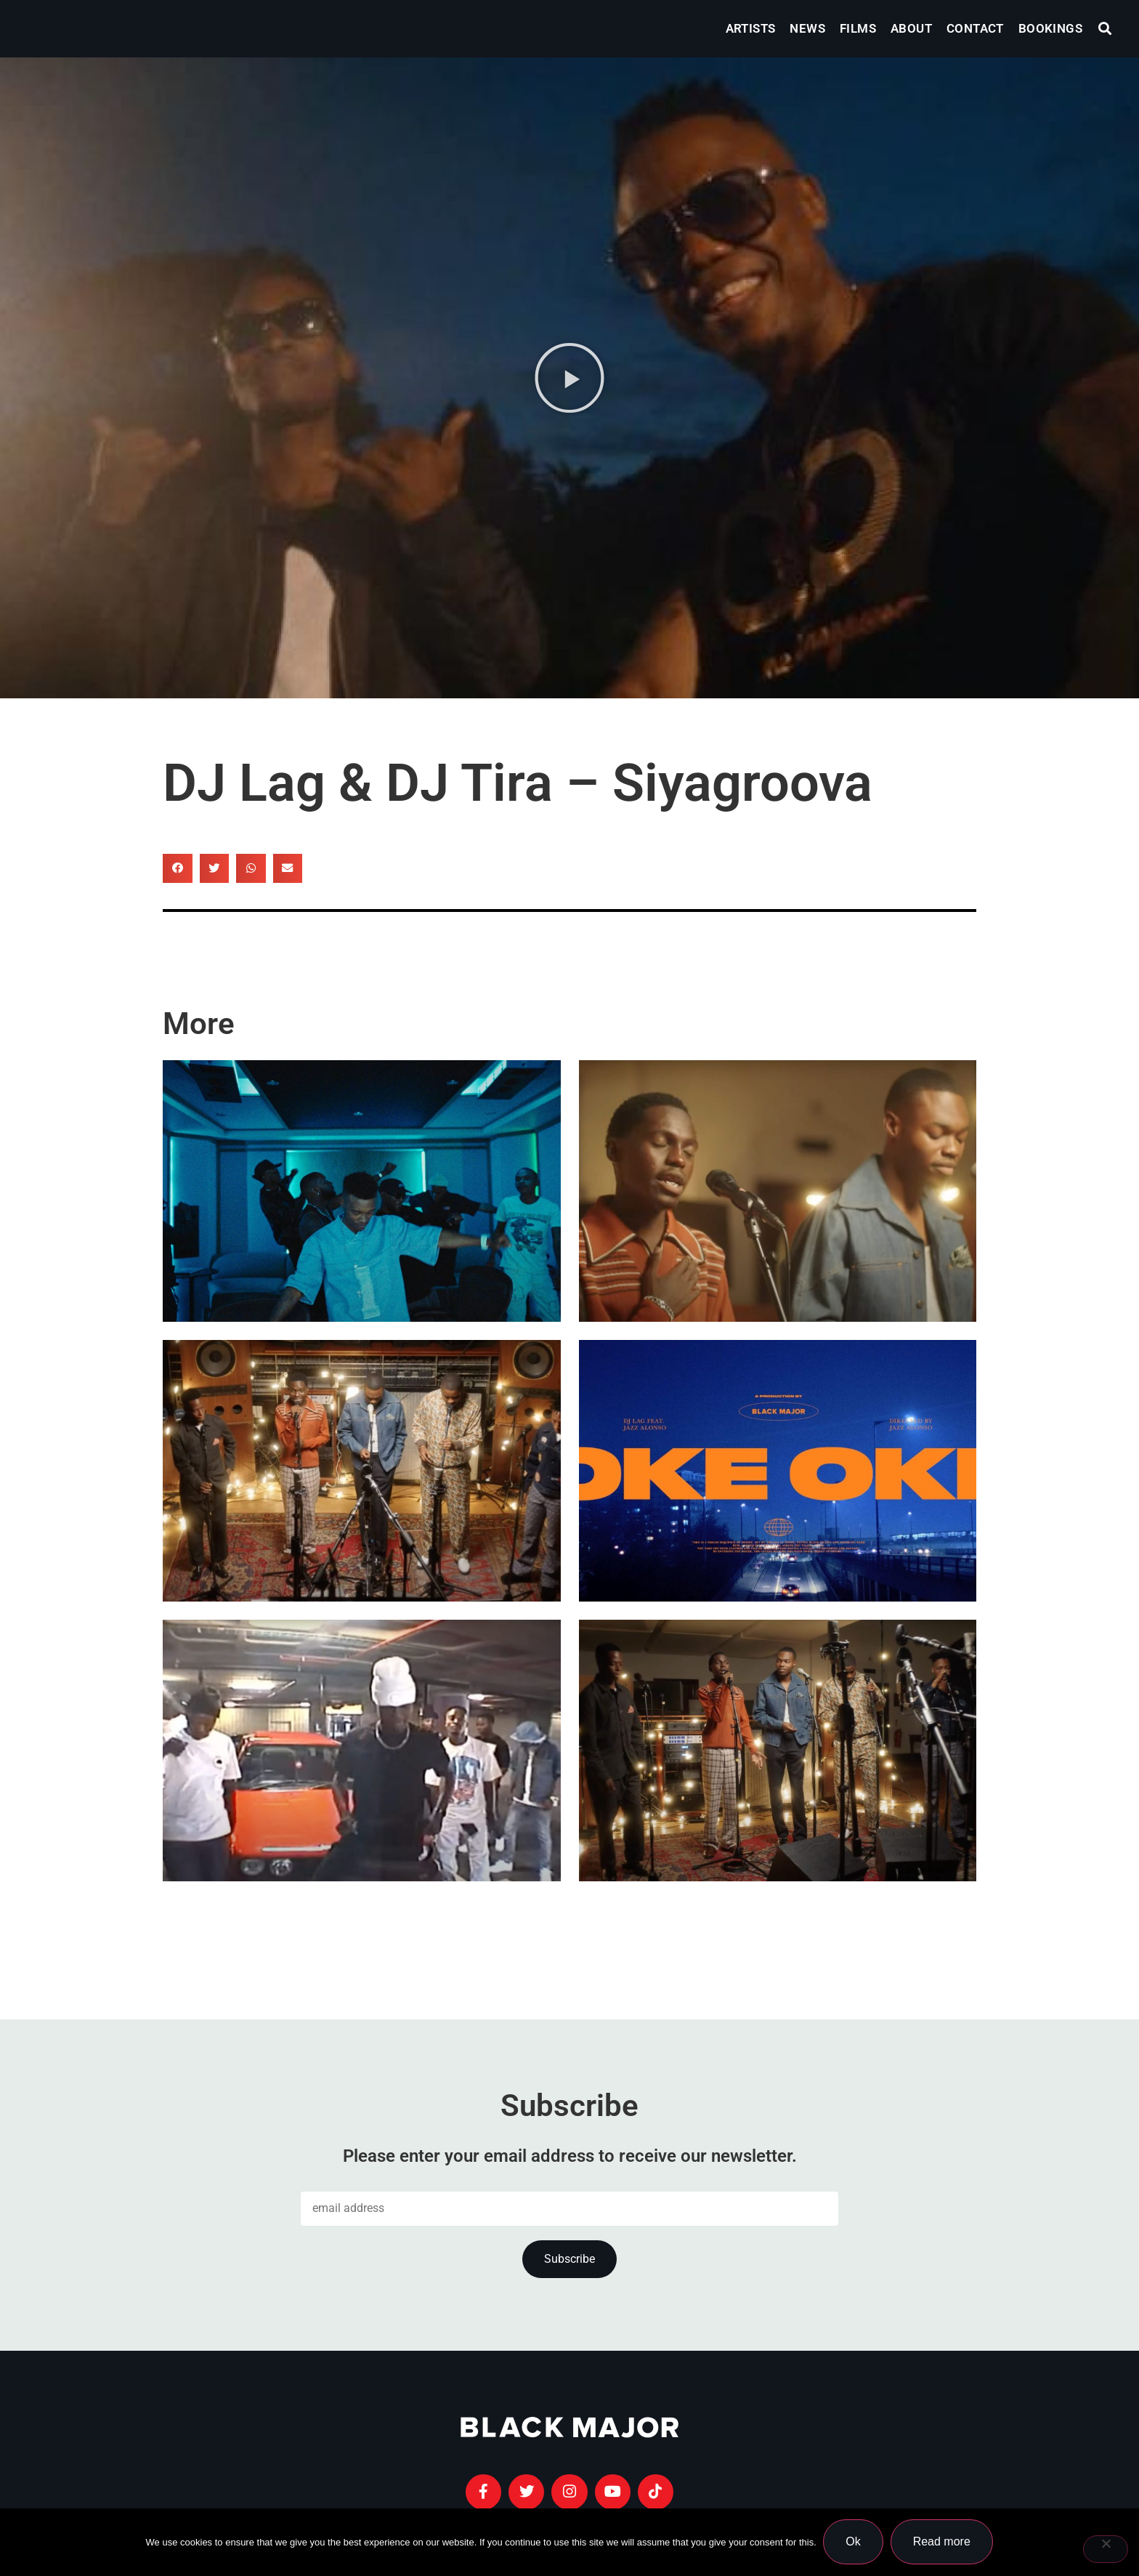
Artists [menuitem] (751, 28)
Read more (941, 2542)
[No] (1105, 2549)
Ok (853, 2542)
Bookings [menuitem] (1050, 28)
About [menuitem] (911, 28)
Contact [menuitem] (975, 28)
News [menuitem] (807, 28)
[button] (1105, 29)
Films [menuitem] (858, 28)
